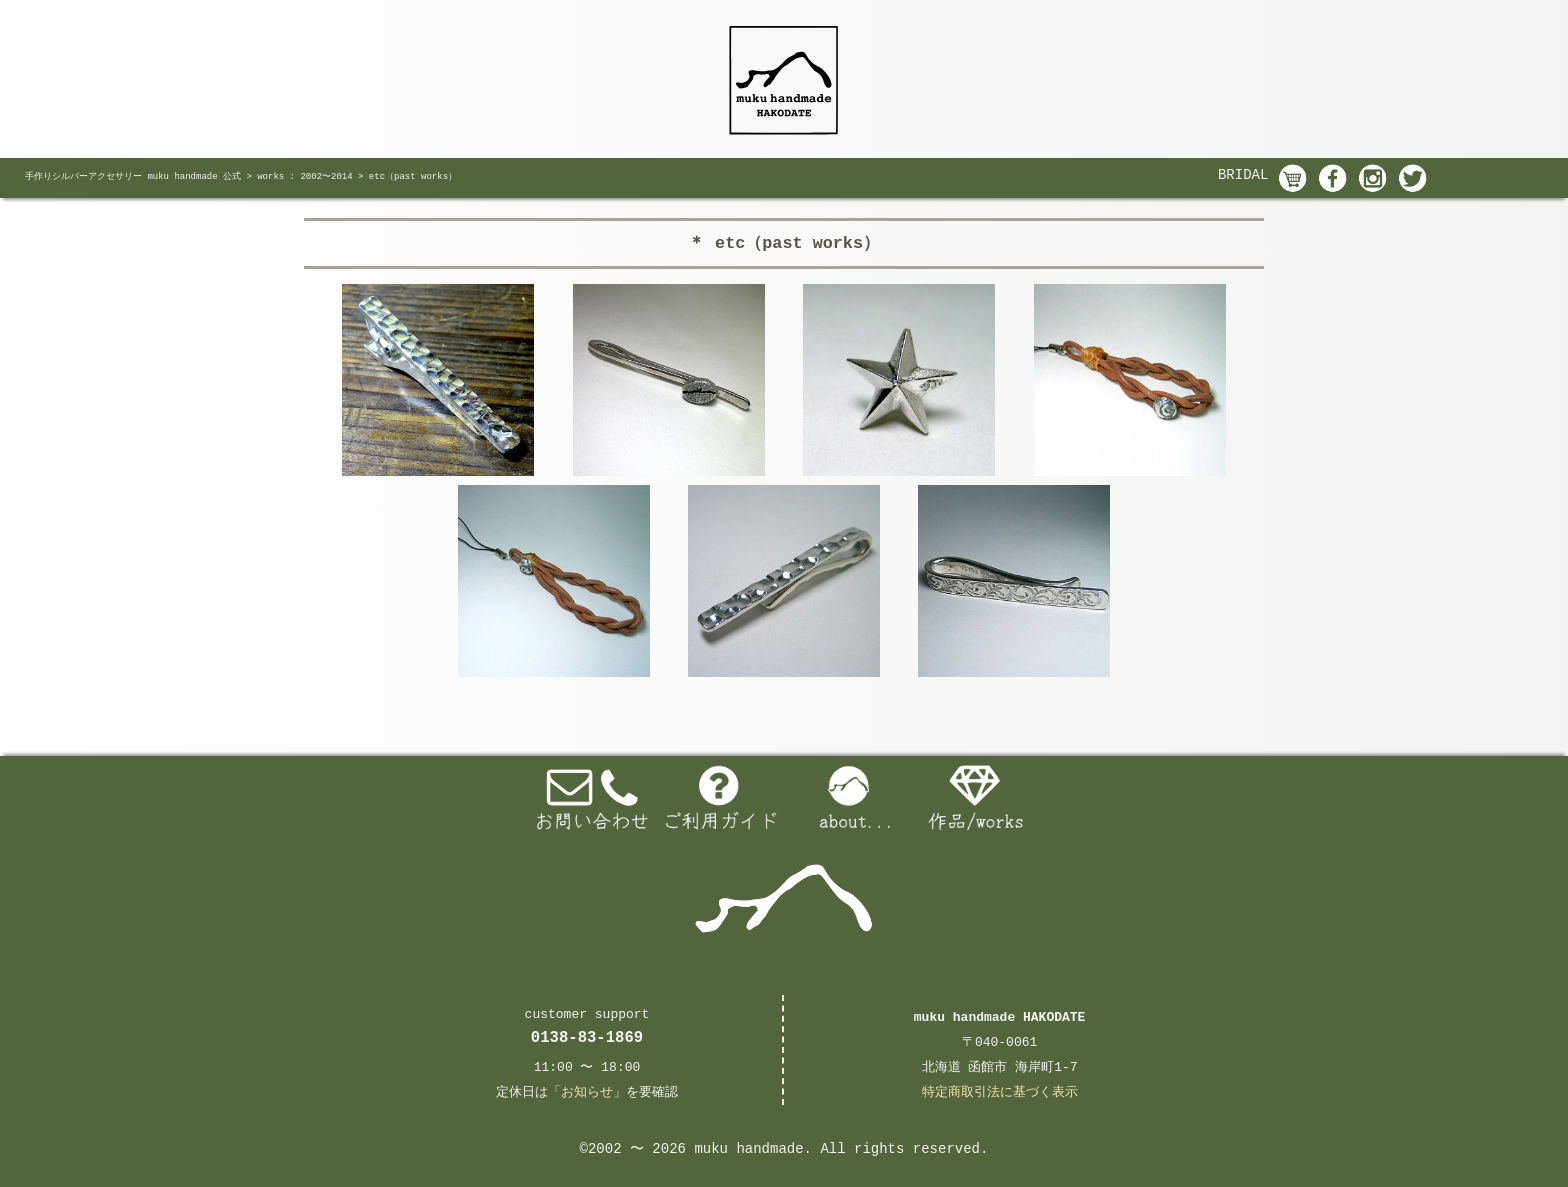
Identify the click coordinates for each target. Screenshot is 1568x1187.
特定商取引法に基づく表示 (1000, 1092)
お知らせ (587, 1092)
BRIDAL (1243, 175)
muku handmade (748, 1149)
